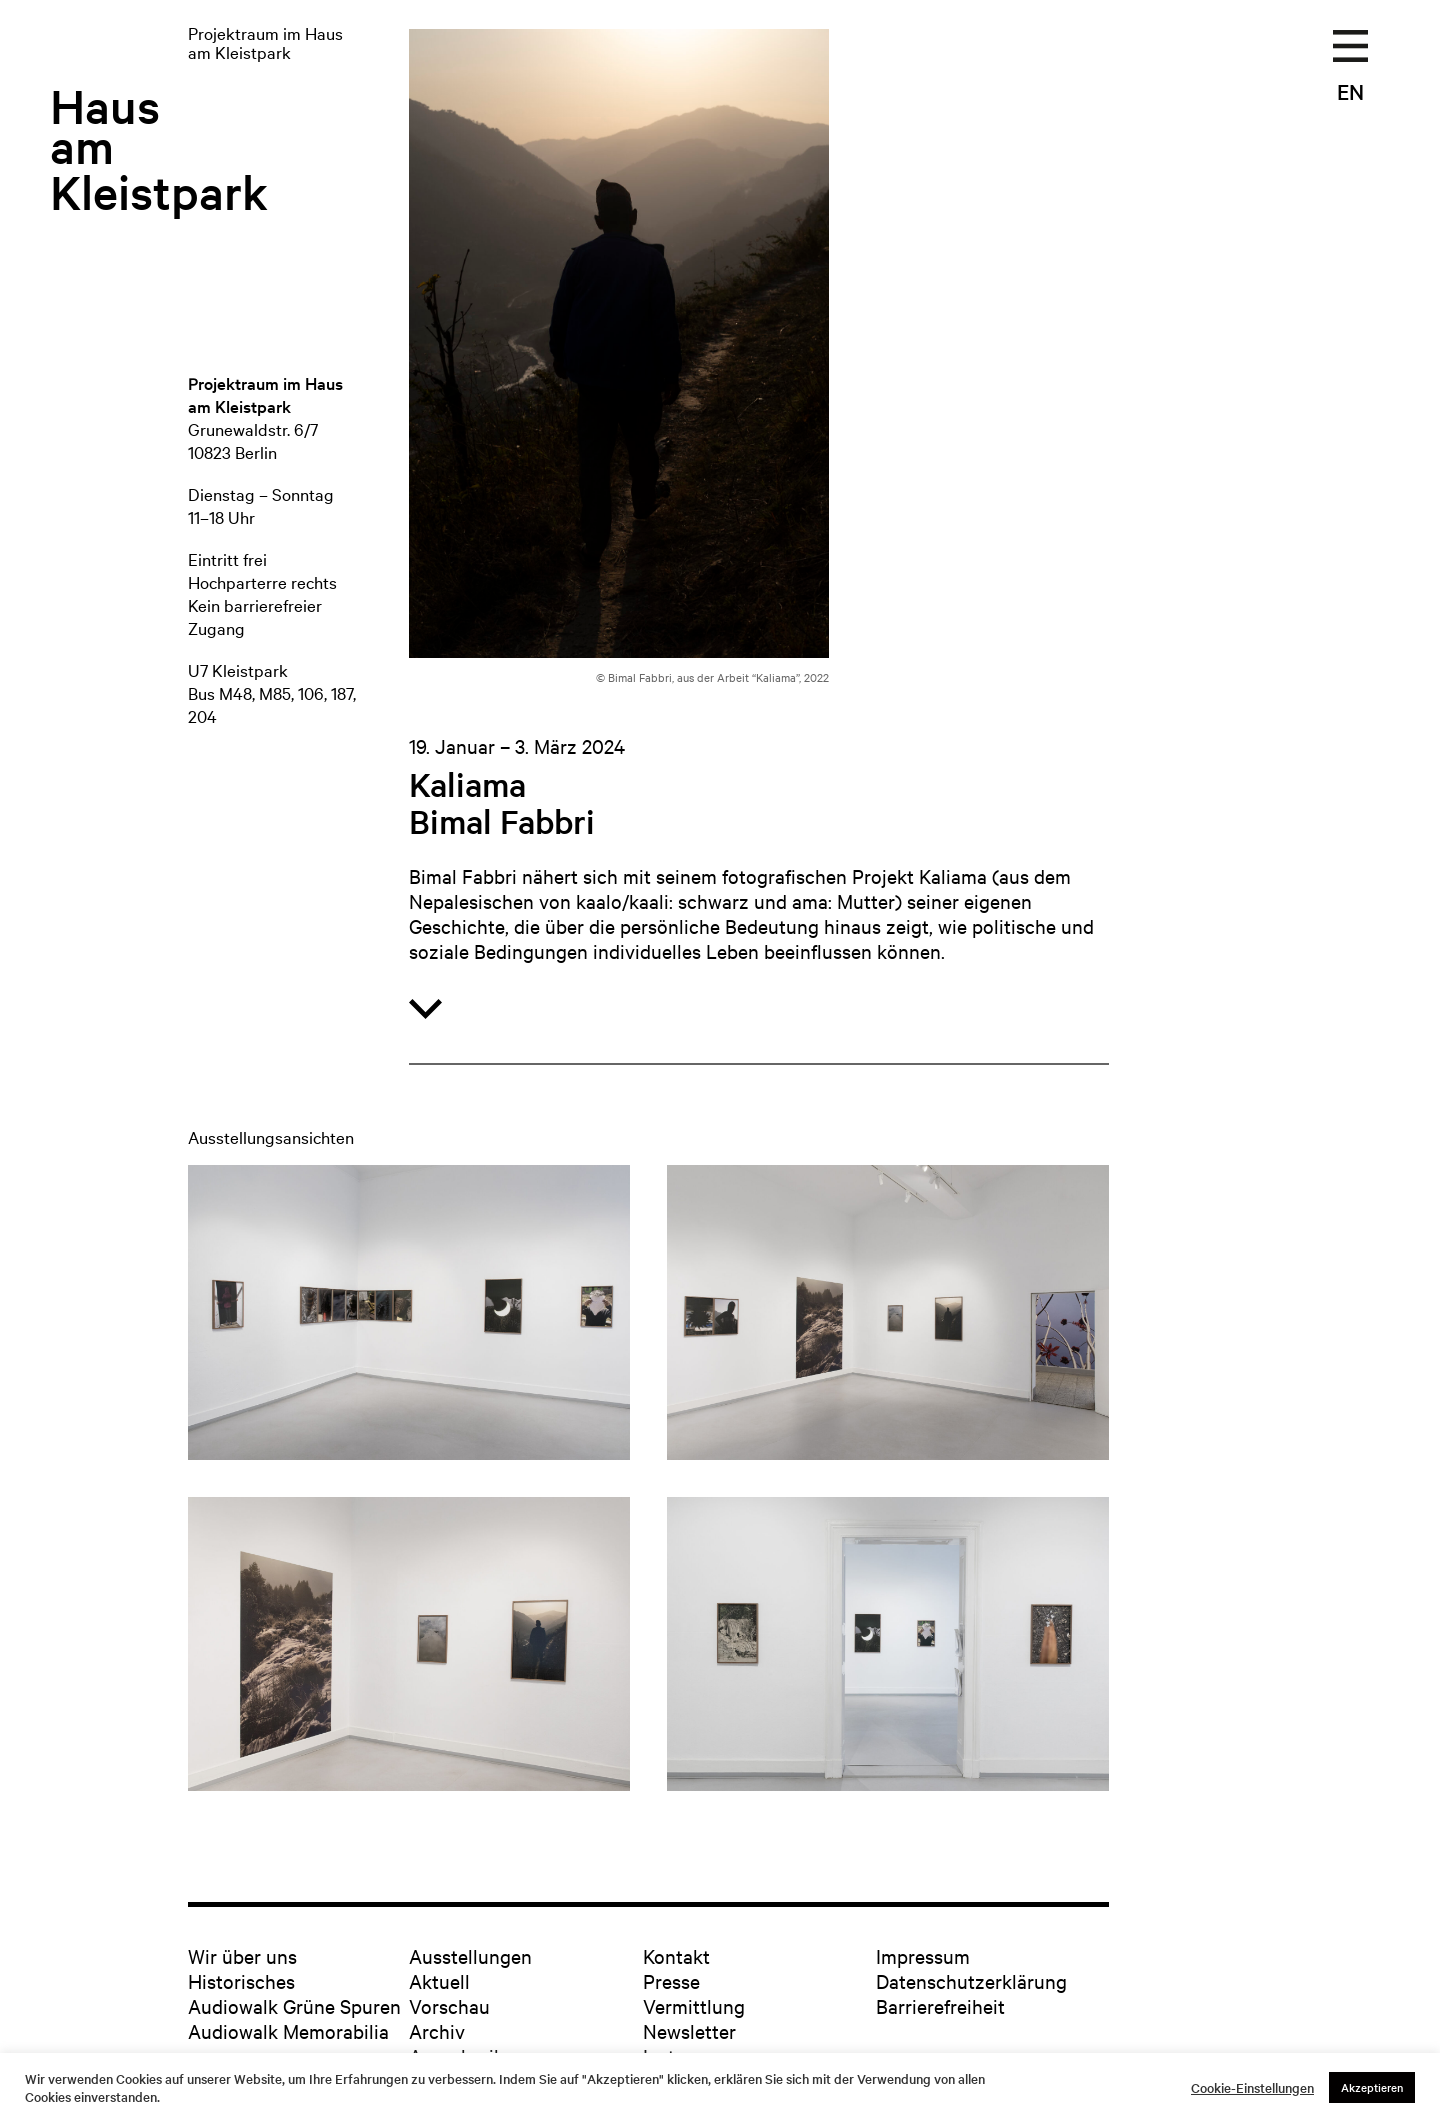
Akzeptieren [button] (1372, 2087)
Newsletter (689, 2030)
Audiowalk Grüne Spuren (294, 2005)
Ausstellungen (470, 1955)
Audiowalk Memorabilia (288, 2030)
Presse (671, 1980)
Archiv (437, 2030)
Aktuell (439, 1980)
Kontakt (676, 1955)
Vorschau (449, 2005)
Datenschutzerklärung (971, 1980)
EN (1350, 91)
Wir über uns (242, 1955)
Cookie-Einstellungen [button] (1252, 2088)
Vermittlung (694, 2005)
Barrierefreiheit (940, 2005)
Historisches (241, 1980)
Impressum (923, 1955)
